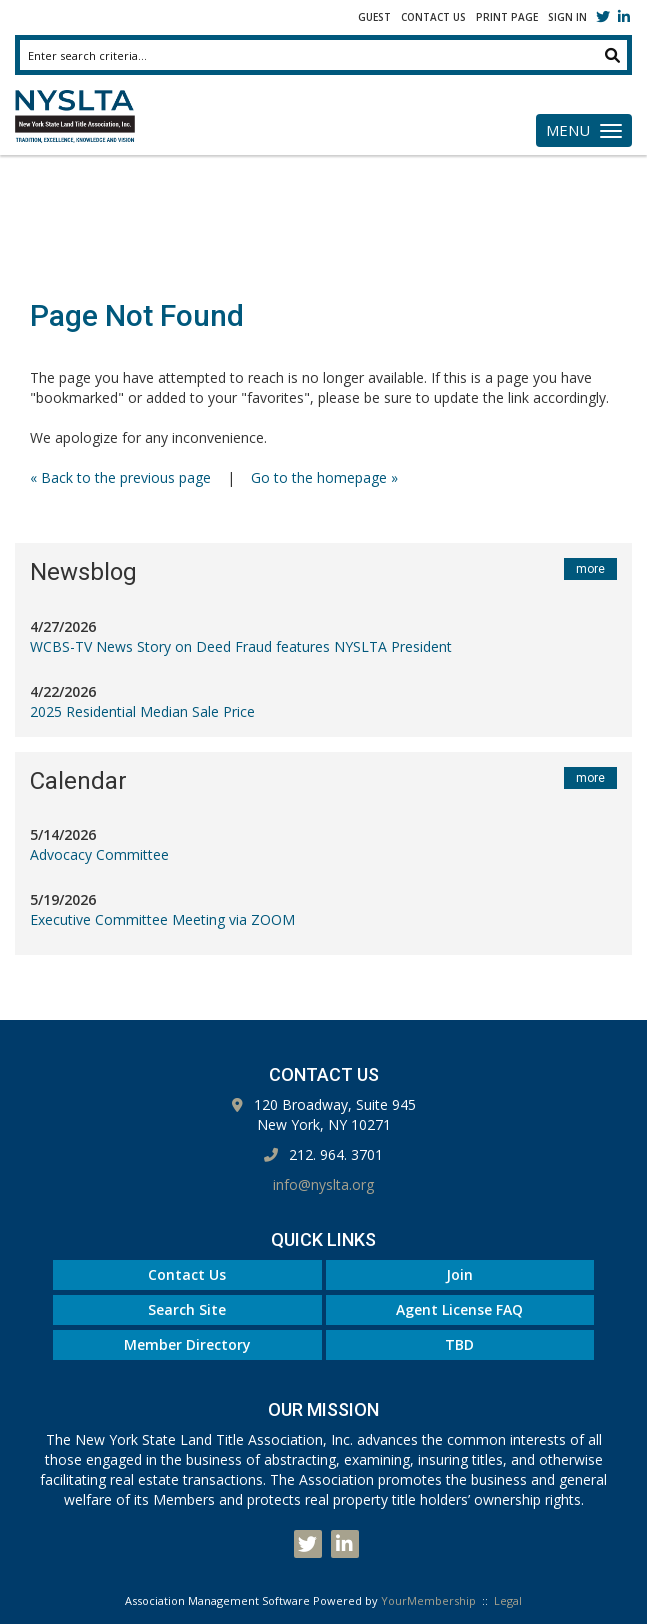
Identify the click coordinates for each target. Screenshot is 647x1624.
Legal (508, 1600)
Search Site (187, 1309)
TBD (459, 1344)
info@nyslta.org (323, 1184)
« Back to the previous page (120, 477)
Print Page (507, 17)
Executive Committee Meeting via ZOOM (162, 919)
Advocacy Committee (99, 854)
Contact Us (433, 17)
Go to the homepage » (324, 477)
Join (459, 1274)
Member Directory (187, 1344)
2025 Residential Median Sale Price (142, 711)
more (590, 569)
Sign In (567, 17)
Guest (374, 17)
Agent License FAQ (459, 1309)
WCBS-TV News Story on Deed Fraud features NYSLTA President (241, 646)
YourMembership (428, 1600)
